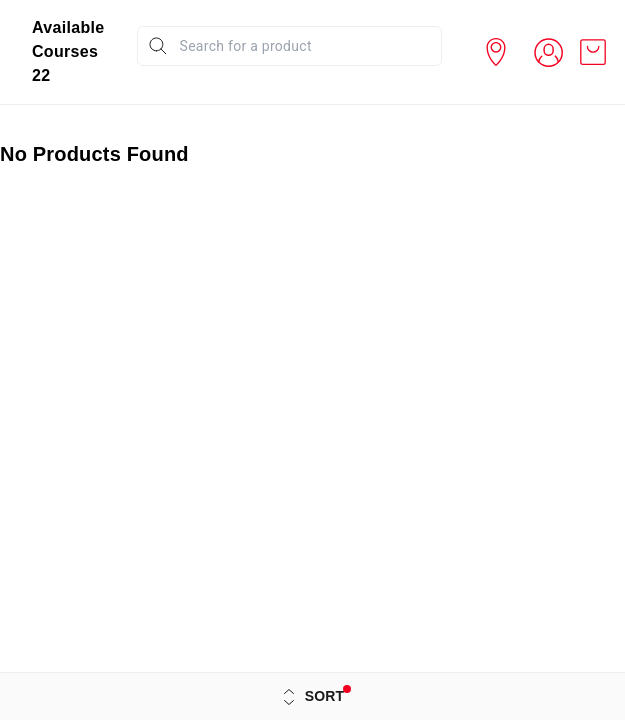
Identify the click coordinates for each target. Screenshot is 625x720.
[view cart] (593, 52)
